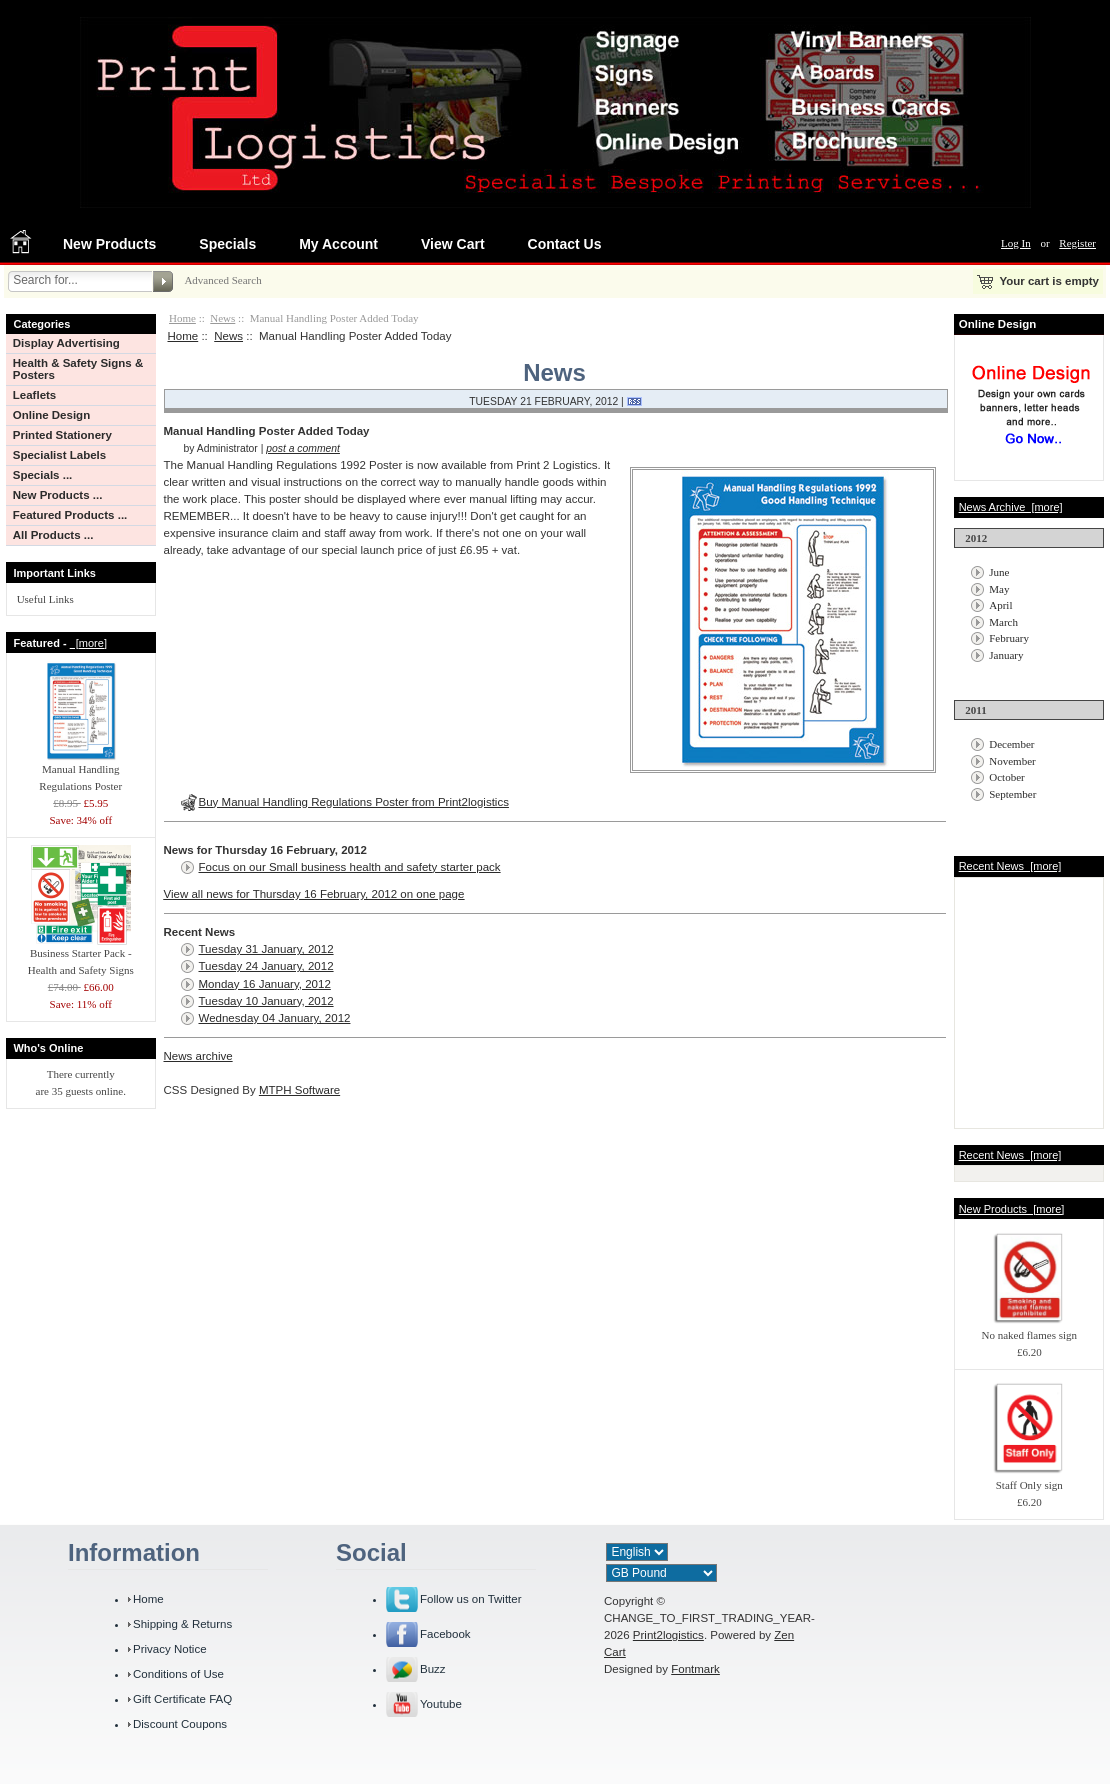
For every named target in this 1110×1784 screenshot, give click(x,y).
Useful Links (45, 599)
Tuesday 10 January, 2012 (266, 1001)
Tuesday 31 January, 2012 (266, 949)
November (1012, 761)
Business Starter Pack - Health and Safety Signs (81, 955)
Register (1077, 243)
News (222, 318)
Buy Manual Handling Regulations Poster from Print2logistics (354, 802)
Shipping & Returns (182, 1624)
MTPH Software (299, 1090)
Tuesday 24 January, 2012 (266, 966)
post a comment (303, 448)
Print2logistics (668, 1635)
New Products (109, 244)
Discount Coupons (180, 1724)
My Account (338, 244)
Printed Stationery (62, 435)
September (1012, 794)
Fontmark (695, 1669)
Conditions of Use (178, 1674)
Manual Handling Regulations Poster (81, 771)
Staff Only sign (1029, 1479)
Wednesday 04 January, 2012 (275, 1018)
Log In (1016, 243)
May (999, 589)
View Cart (453, 244)
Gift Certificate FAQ (182, 1699)
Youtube (441, 1704)
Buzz (433, 1669)
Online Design (51, 415)
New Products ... (58, 495)
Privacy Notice (170, 1649)
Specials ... (43, 475)
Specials (227, 244)
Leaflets (35, 395)
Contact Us (565, 244)
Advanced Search (222, 280)
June (999, 572)
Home (182, 318)
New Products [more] (1012, 1209)
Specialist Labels (59, 455)
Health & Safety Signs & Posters (78, 369)
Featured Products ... (70, 515)
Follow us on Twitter (471, 1599)
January (1006, 655)
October (1006, 777)
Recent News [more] (1010, 866)
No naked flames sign (1029, 1329)
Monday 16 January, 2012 (265, 984)
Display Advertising (66, 343)
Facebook (445, 1634)
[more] (88, 643)
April (1000, 605)
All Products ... (53, 535)
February (1009, 638)
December (1011, 744)
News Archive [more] (1011, 507)
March (1003, 622)
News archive (198, 1056)
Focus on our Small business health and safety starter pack (350, 867)
